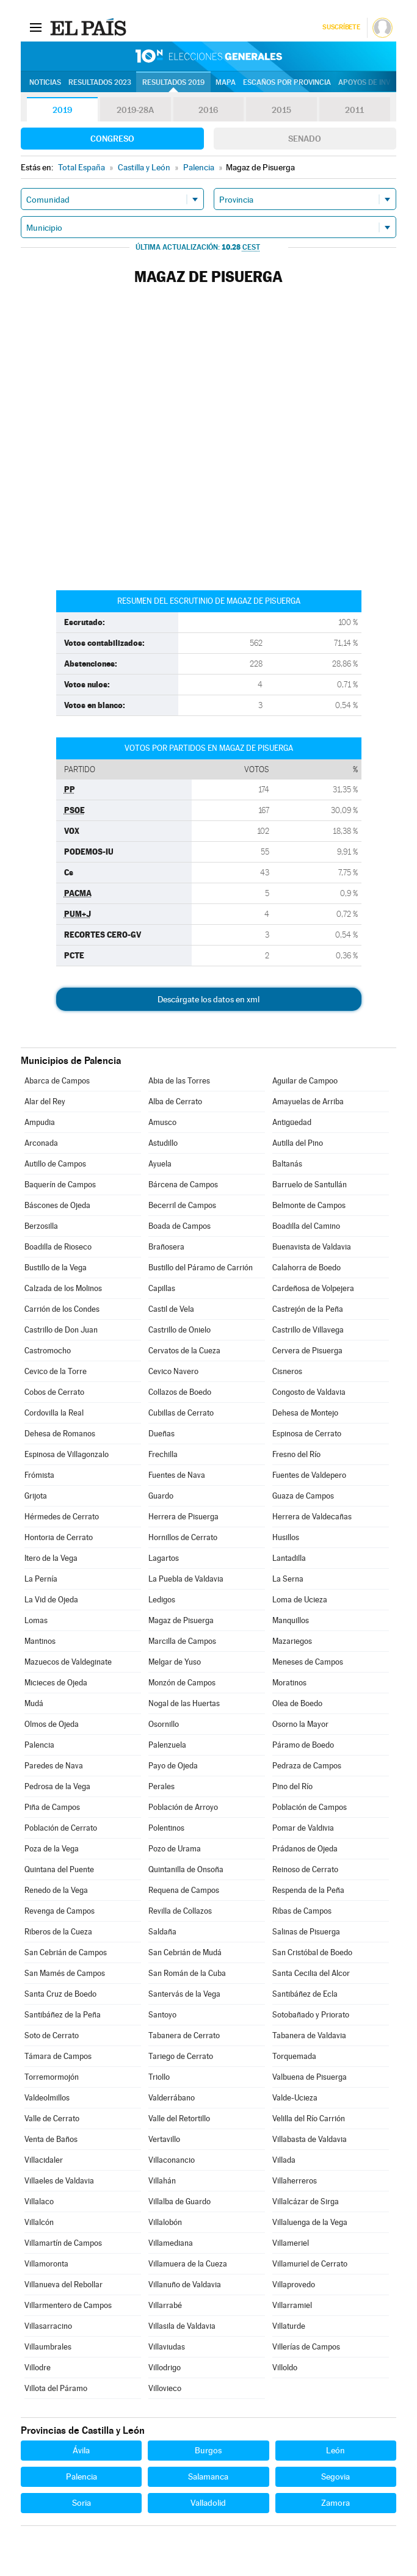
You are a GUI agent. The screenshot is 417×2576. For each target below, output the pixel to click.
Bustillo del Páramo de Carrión (200, 1267)
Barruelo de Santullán (309, 1184)
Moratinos (289, 1682)
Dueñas (161, 1433)
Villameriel (290, 2243)
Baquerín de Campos (60, 1184)
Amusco (162, 1122)
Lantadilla (289, 1558)
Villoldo (284, 2367)
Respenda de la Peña (308, 1890)
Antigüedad (291, 1122)
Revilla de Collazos (180, 1911)
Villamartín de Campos (63, 2243)
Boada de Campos (179, 1226)
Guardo (160, 1495)
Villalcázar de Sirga (305, 2201)
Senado (304, 138)
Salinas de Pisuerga (306, 1931)
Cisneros (287, 1371)
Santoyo (162, 2014)
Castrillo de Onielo (179, 1329)
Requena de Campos (183, 1890)
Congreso (112, 138)
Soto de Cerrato (51, 2035)
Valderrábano (171, 2097)
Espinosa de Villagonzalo (66, 1454)
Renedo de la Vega (56, 1890)
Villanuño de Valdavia (184, 2284)
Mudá (33, 1703)
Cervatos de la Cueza (184, 1350)
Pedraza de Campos (306, 1765)
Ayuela (160, 1163)
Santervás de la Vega (184, 1994)
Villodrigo (164, 2367)
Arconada (41, 1143)
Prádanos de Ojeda (305, 1848)
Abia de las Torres (179, 1080)
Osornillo (163, 1724)
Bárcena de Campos (183, 1184)
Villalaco (39, 2201)
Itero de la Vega (51, 1558)
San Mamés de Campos (64, 1973)
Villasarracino (48, 2326)
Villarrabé (165, 2305)
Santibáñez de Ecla (305, 1994)
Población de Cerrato (60, 1828)
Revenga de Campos (59, 1911)
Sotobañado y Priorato (310, 2014)
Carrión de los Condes (62, 1309)
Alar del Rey (44, 1101)
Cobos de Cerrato (54, 1392)
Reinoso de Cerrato (305, 1869)
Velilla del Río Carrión (308, 2118)
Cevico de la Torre (55, 1371)
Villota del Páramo (55, 2388)
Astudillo (163, 1143)
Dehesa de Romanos (59, 1433)
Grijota (35, 1495)
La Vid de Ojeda (51, 1599)
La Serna (287, 1578)
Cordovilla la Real (54, 1412)
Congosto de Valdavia (309, 1392)
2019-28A (135, 110)
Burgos (208, 2450)
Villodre (37, 2367)
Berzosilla (41, 1226)
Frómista (39, 1475)
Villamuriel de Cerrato (309, 2263)
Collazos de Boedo (179, 1392)
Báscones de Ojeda (57, 1205)
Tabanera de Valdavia (309, 2035)
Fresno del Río (296, 1454)
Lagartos (163, 1558)
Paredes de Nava (53, 1765)
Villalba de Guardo (179, 2201)
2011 (354, 110)
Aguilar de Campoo (305, 1080)
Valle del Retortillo (179, 2118)
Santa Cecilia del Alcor (311, 1973)
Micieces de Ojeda (55, 1682)
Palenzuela (167, 1744)
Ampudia (39, 1122)
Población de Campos (309, 1807)
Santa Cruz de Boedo (60, 1994)
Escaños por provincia (287, 82)
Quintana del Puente (59, 1869)
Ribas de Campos (302, 1911)
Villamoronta (46, 2263)
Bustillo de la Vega (55, 1267)
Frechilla (163, 1454)
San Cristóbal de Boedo (312, 1952)
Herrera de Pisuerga (183, 1516)
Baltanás (287, 1163)
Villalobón (165, 2222)
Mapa (226, 82)
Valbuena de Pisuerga (309, 2077)
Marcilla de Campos (182, 1641)
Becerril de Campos (182, 1205)
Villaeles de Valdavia (59, 2180)
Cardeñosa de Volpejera (313, 1288)
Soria (81, 2503)
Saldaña (162, 1931)
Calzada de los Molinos (63, 1288)
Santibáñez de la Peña (62, 2014)
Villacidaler (43, 2160)
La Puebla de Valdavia (185, 1578)
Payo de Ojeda (173, 1765)
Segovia (335, 2476)
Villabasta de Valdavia (309, 2139)
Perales (161, 1786)
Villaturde (288, 2326)
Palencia (39, 1744)
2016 (208, 110)
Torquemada (294, 2056)
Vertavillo (164, 2139)
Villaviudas (166, 2346)
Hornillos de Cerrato (182, 1537)
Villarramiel (292, 2305)
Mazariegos (292, 1641)
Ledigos (161, 1599)
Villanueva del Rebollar (63, 2284)
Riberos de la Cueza (58, 1931)
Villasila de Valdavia (182, 2326)
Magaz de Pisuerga (181, 1620)
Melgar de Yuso (174, 1661)
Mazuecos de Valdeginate (68, 1661)
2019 (62, 110)
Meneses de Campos (307, 1661)
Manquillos (290, 1620)
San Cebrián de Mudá (185, 1952)
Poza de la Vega (51, 1848)
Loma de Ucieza (299, 1599)
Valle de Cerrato (51, 2118)
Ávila (81, 2450)
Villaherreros (294, 2180)
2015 (281, 110)
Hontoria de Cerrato (58, 1537)
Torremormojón (51, 2077)
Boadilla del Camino (306, 1226)
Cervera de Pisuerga (307, 1350)
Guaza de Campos (303, 1495)
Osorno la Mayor (300, 1724)
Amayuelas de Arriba (308, 1101)
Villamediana (170, 2243)
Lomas (36, 1620)
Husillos (285, 1537)
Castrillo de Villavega (308, 1329)
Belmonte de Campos (309, 1205)
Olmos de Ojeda (51, 1724)
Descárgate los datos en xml (208, 999)
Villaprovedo (293, 2284)
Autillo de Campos (55, 1163)
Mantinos (40, 1641)
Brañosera (166, 1246)
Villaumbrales (47, 2346)
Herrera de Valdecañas (312, 1516)
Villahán (162, 2180)
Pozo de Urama (174, 1848)
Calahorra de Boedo (306, 1267)
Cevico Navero (173, 1371)
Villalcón (39, 2222)
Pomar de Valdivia (303, 1828)
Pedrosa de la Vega (57, 1786)
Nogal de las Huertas (184, 1703)
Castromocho (47, 1350)
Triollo (159, 2077)
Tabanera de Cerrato (184, 2035)
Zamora (335, 2503)
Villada (284, 2160)
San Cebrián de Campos (65, 1952)
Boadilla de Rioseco (58, 1246)
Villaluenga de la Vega (309, 2222)
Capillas (161, 1288)
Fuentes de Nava (176, 1475)
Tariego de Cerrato (180, 2056)
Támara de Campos (58, 2056)
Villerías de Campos (306, 2346)
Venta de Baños (51, 2139)
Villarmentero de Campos (68, 2305)
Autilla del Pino (297, 1143)
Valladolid (208, 2503)
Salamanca (208, 2476)
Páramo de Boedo (303, 1744)
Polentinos (166, 1828)
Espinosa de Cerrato (306, 1433)
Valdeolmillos (47, 2097)
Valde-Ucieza (294, 2097)
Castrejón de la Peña (307, 1309)
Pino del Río (292, 1786)
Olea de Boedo (297, 1703)
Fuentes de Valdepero (309, 1475)
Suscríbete (341, 27)
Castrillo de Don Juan (61, 1329)
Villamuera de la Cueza (187, 2263)
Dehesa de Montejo (305, 1412)
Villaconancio (171, 2160)
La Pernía (40, 1578)
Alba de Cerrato (175, 1101)
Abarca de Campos (57, 1080)
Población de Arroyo (183, 1807)
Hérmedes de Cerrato (61, 1516)
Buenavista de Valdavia (311, 1246)
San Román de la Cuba (187, 1973)
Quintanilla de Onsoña (185, 1869)
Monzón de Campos (182, 1682)
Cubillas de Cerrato (181, 1412)
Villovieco (164, 2388)
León (335, 2450)
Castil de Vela (171, 1309)
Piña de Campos (52, 1807)
